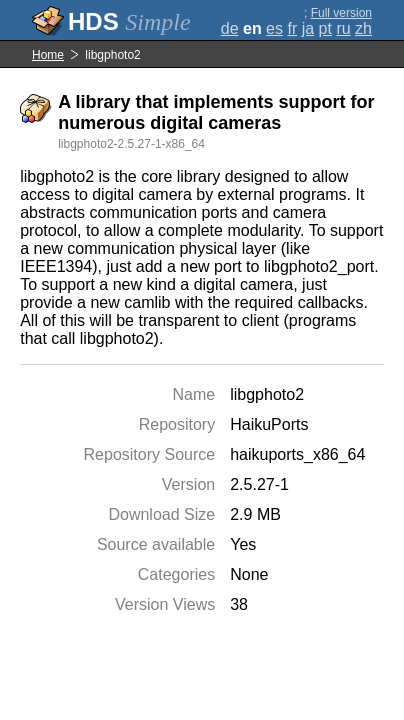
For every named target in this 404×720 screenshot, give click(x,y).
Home (48, 55)
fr (292, 28)
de (230, 28)
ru (343, 28)
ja (308, 28)
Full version (341, 13)
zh (363, 28)
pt (325, 28)
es (274, 28)
